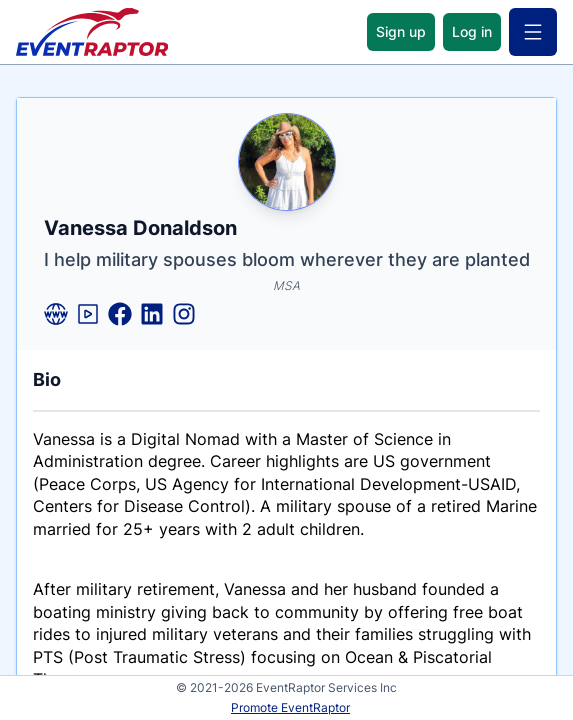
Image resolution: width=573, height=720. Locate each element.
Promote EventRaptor (290, 707)
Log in (472, 31)
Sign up (401, 31)
